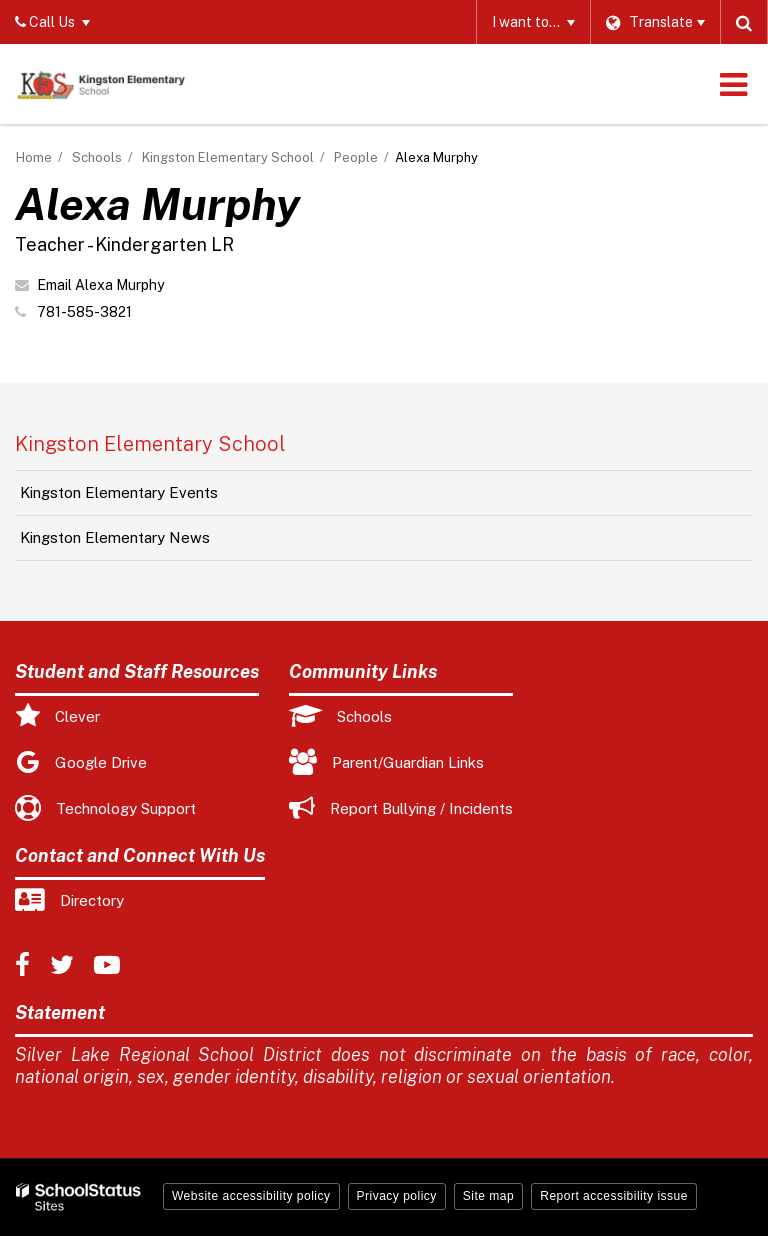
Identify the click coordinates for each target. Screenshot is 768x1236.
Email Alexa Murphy (100, 285)
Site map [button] (488, 1196)
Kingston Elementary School (228, 157)
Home (34, 157)
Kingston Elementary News (115, 537)
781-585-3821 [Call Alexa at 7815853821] (84, 312)
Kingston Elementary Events (119, 492)
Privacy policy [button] (397, 1196)
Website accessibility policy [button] (251, 1196)
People (356, 157)
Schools (97, 157)
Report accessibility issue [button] (614, 1196)
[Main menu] (733, 84)
